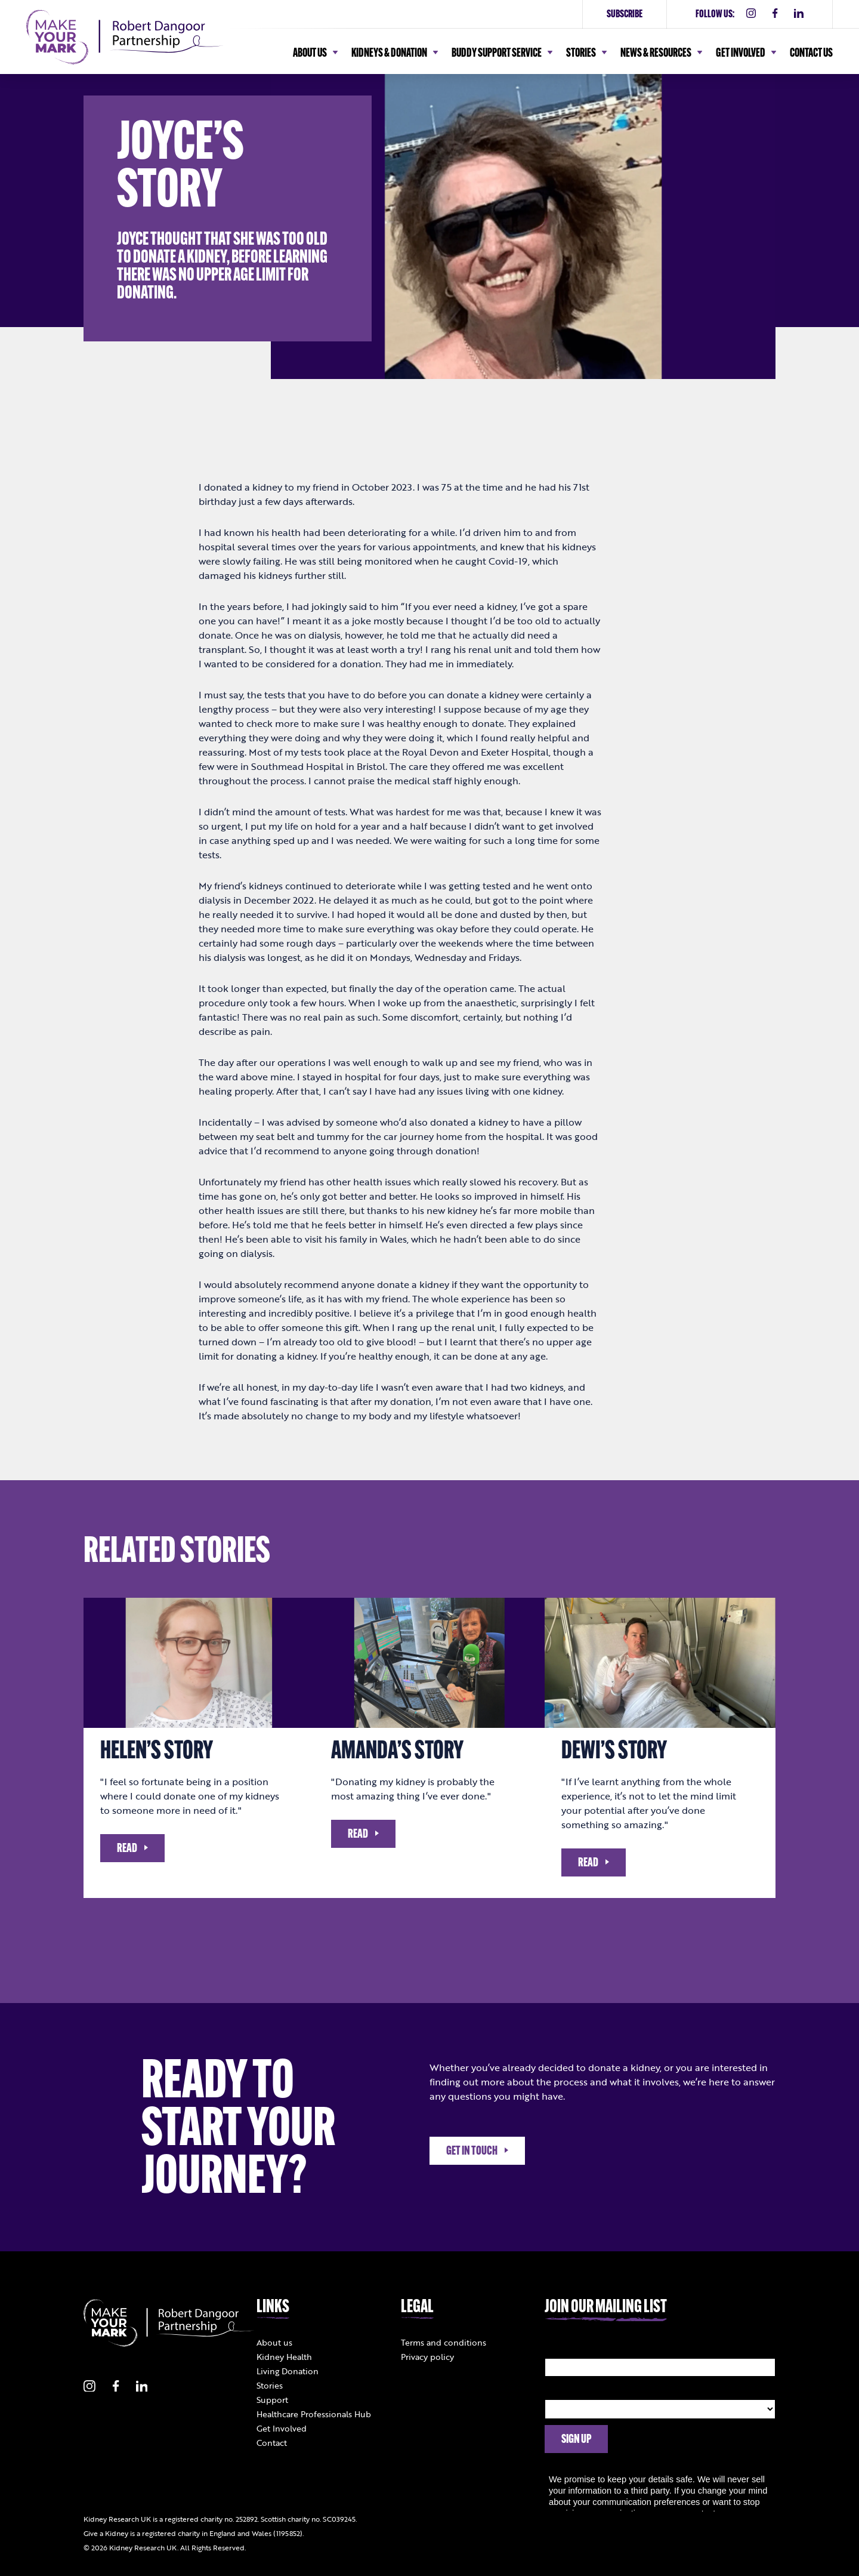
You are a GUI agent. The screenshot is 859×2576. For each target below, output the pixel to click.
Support (272, 2399)
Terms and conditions (443, 2342)
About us (274, 2342)
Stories (270, 2385)
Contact (272, 2442)
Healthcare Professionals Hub (314, 2414)
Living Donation (288, 2371)
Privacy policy (427, 2356)
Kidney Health (284, 2356)
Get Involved (282, 2428)
